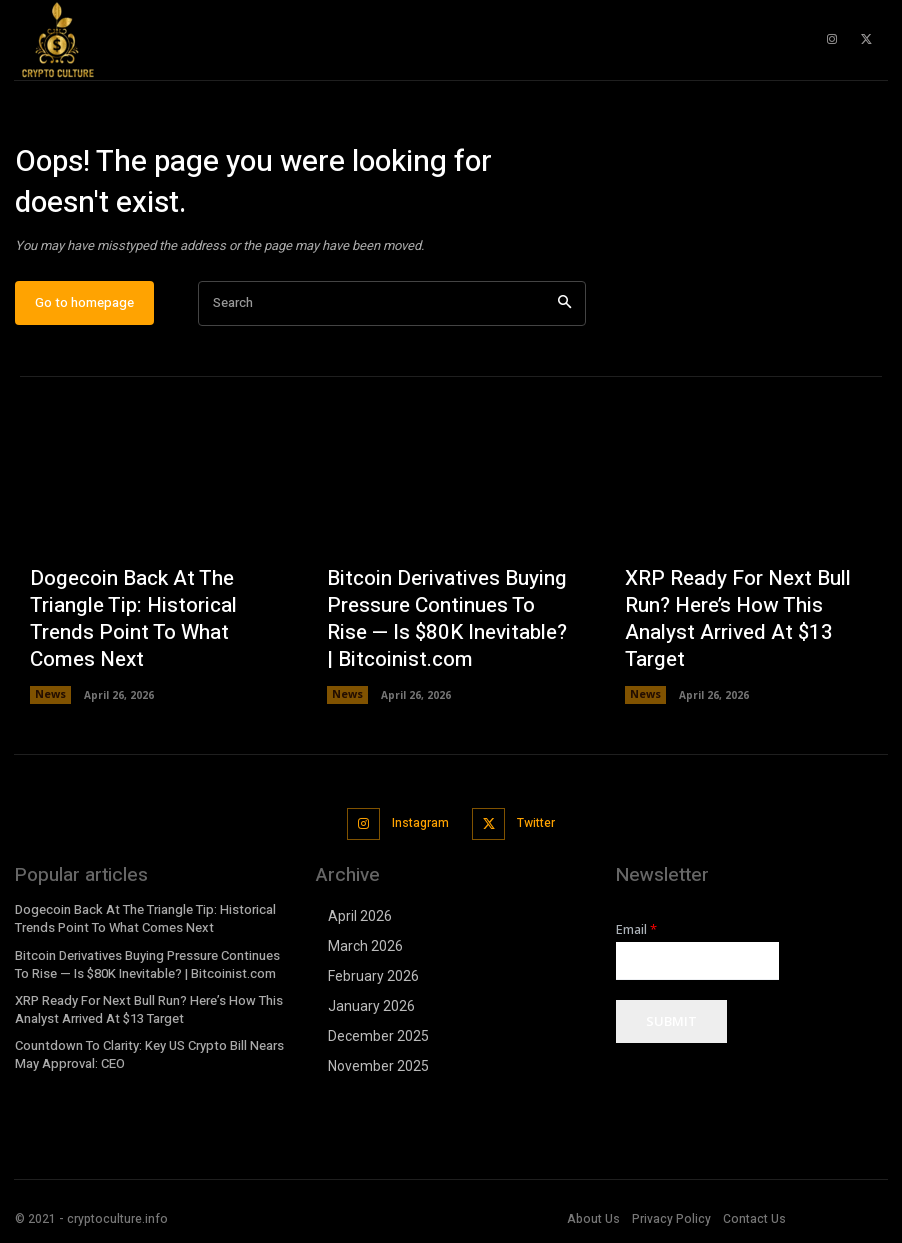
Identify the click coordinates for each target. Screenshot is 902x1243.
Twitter (533, 829)
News (50, 704)
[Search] (564, 312)
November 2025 (378, 1070)
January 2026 (371, 1010)
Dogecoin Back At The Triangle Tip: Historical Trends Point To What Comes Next (152, 647)
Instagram (419, 829)
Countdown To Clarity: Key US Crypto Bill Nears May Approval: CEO (145, 1053)
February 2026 (373, 980)
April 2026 (360, 920)
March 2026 (365, 950)
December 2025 (378, 1040)
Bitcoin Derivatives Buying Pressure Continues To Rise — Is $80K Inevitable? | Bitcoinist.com (449, 635)
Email (636, 933)
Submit (671, 1025)
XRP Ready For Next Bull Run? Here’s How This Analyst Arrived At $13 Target (743, 647)
